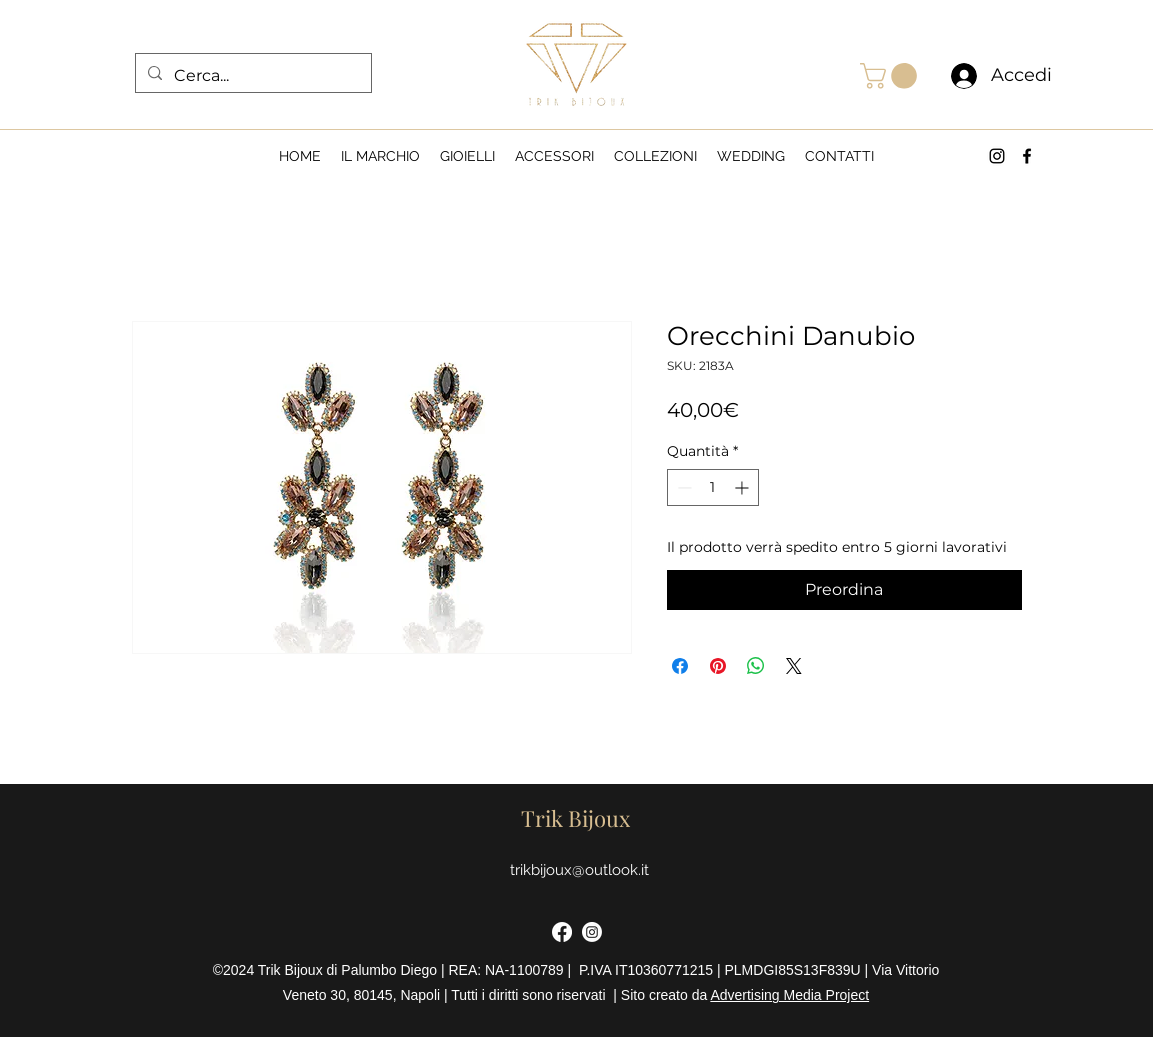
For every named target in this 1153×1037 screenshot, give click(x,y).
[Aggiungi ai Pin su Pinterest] (718, 666)
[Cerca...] (251, 76)
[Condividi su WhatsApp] (756, 666)
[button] (891, 76)
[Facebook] (562, 932)
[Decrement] (682, 487)
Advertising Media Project (789, 995)
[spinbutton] (713, 487)
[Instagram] (592, 932)
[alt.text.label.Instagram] (997, 156)
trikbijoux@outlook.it (579, 870)
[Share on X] (794, 666)
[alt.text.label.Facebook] (1027, 156)
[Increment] (743, 487)
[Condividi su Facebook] (680, 666)
